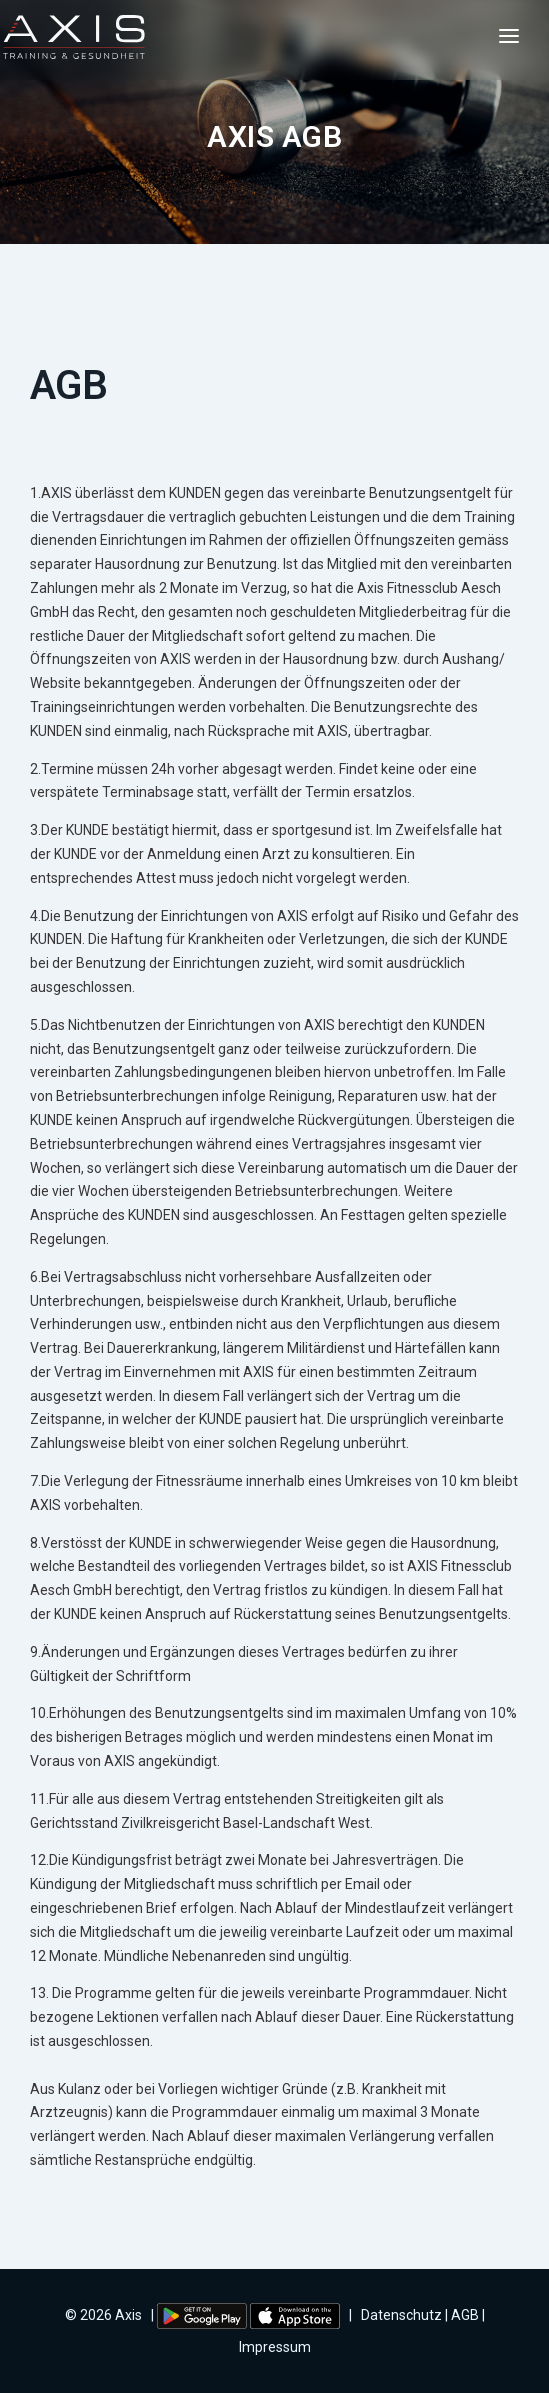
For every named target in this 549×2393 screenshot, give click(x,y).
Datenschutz (401, 2315)
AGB (465, 2315)
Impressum (275, 2347)
